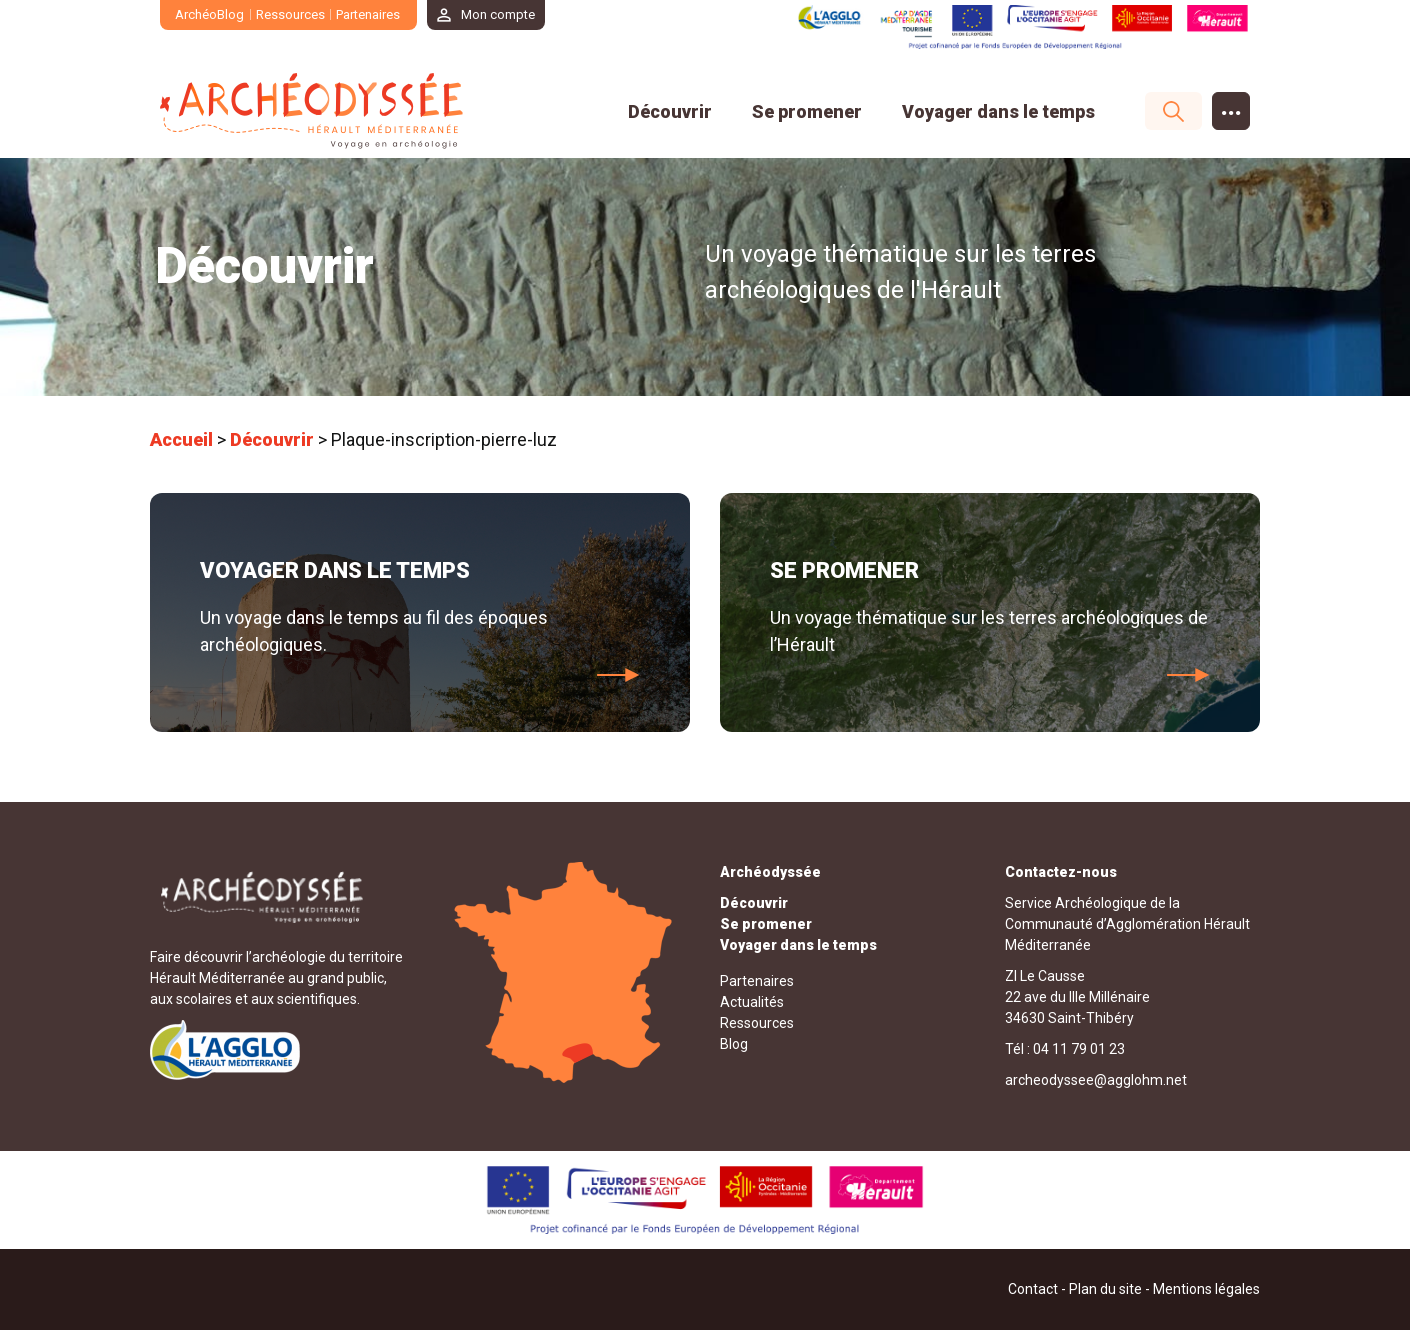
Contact (1033, 1289)
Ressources (290, 14)
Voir (618, 675)
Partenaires (368, 14)
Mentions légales (1206, 1289)
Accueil (181, 439)
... (1231, 106)
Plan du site (1105, 1289)
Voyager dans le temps (998, 111)
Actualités (752, 1002)
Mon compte (498, 14)
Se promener (807, 111)
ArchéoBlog (209, 14)
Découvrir (670, 111)
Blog (734, 1044)
